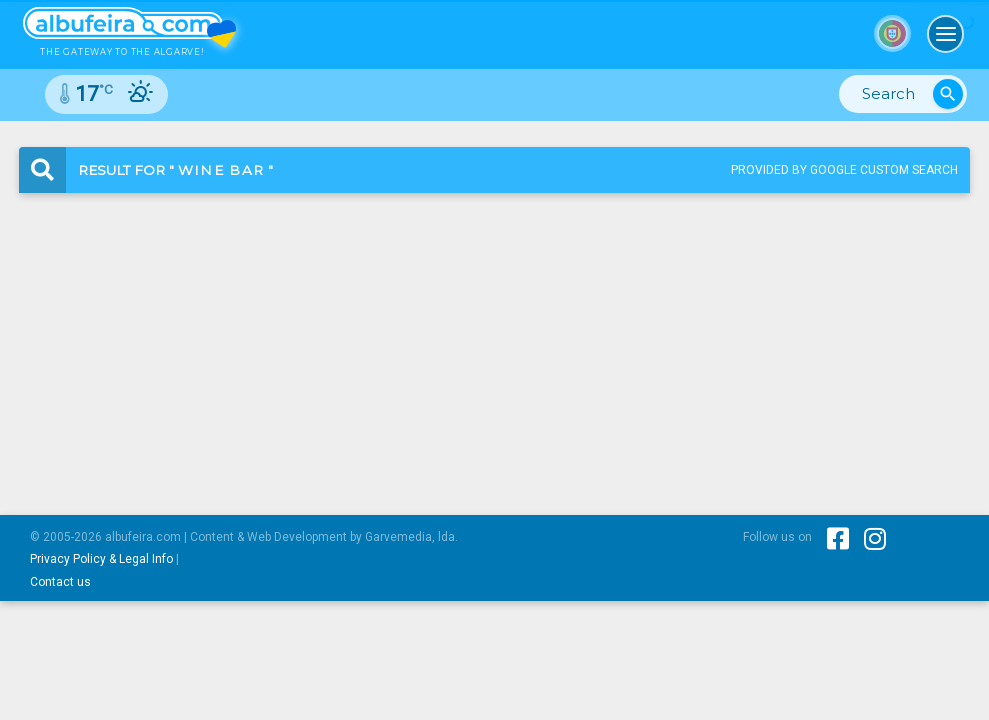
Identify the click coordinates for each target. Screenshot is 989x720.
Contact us (60, 582)
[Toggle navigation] (946, 34)
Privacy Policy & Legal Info (101, 559)
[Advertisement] (494, 337)
